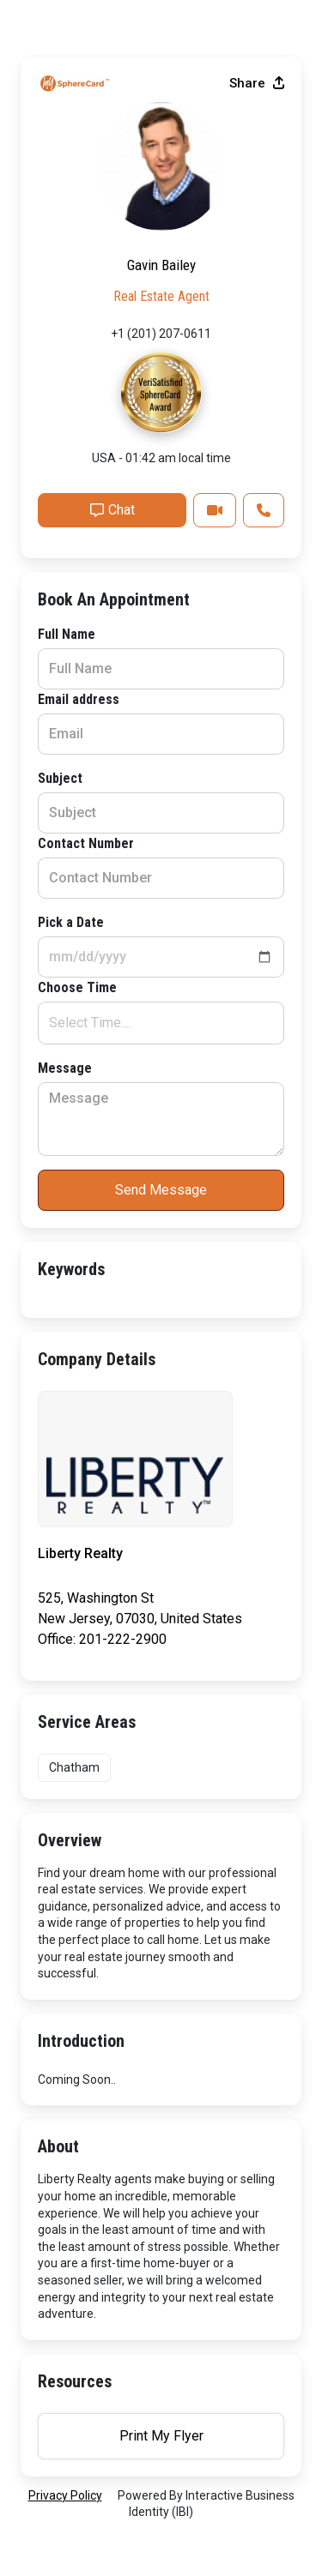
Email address (78, 699)
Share (256, 83)
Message (65, 1068)
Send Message (161, 1190)
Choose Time (77, 987)
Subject (60, 778)
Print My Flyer (161, 2436)
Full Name (66, 634)
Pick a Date (71, 922)
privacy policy (65, 2495)
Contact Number (86, 843)
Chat (112, 510)
